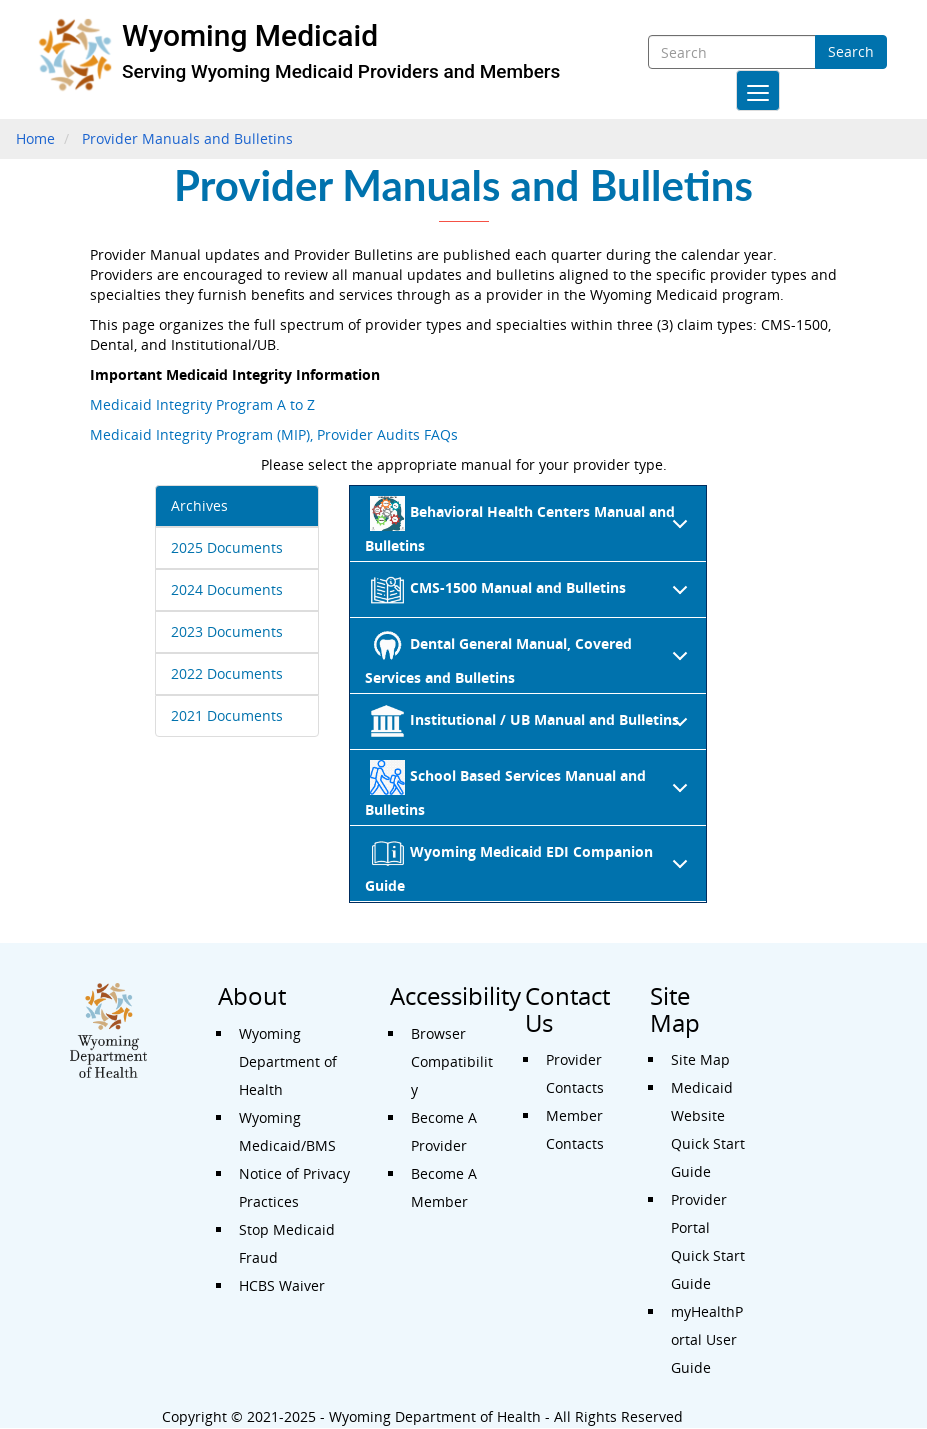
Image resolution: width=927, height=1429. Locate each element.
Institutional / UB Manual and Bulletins (533, 727)
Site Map (700, 1059)
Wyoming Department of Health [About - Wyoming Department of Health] (288, 1061)
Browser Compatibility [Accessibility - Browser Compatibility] (452, 1061)
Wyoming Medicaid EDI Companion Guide (530, 865)
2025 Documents (227, 547)
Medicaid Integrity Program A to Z (202, 404)
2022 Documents (227, 673)
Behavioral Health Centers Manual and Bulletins (530, 525)
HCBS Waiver (282, 1285)
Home (35, 138)
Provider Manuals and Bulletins (187, 138)
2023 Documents (227, 631)
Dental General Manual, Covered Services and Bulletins (530, 657)
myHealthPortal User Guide (707, 1339)
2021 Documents (227, 715)
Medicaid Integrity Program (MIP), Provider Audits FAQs (274, 434)
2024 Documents (227, 589)
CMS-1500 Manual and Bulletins (533, 595)
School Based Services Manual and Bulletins (530, 789)
